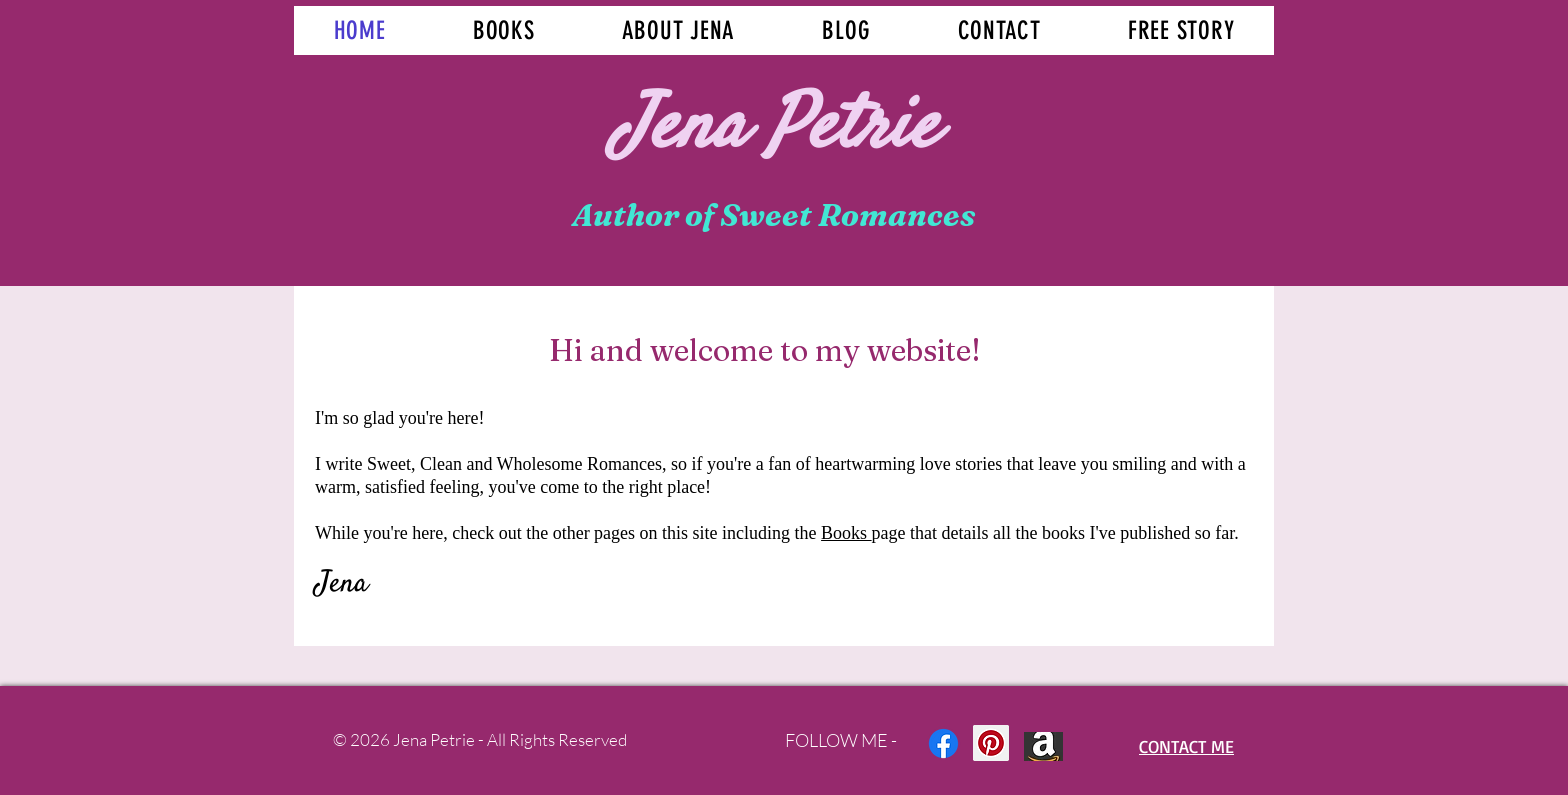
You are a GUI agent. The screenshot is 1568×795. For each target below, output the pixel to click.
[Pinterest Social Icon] (991, 743)
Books (846, 533)
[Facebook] (943, 743)
